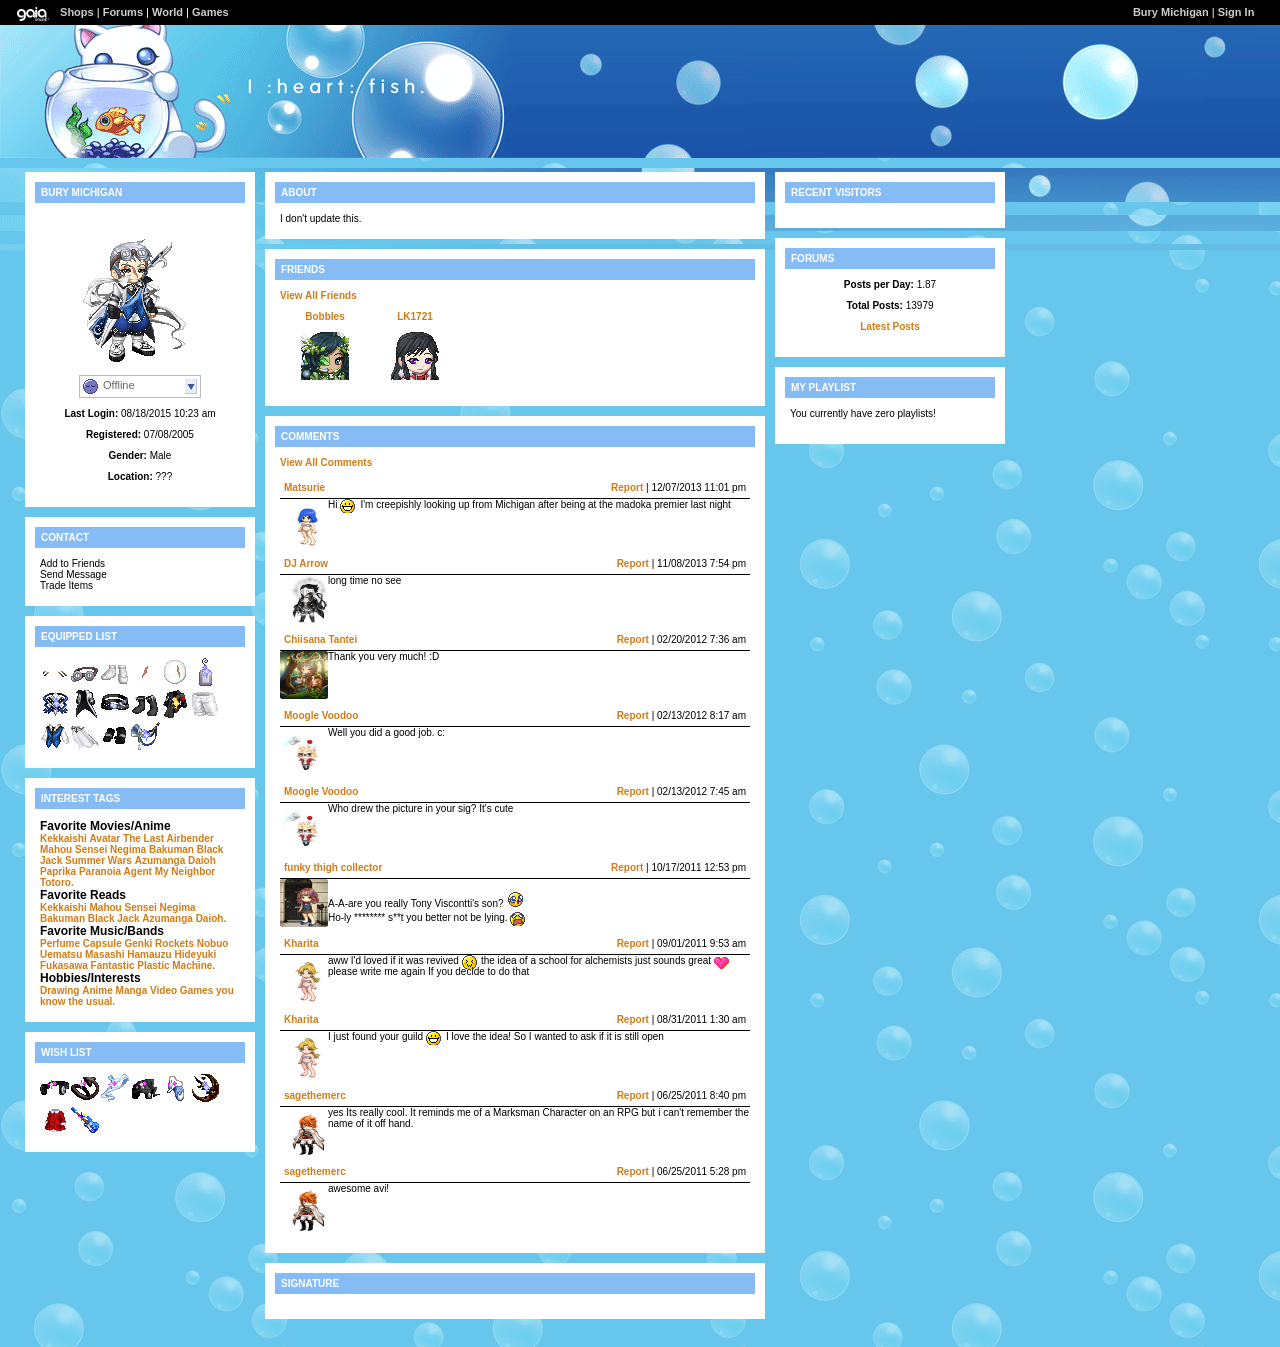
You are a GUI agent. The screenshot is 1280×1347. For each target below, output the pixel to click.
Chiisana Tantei (320, 639)
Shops (77, 12)
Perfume (60, 943)
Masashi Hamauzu (128, 954)
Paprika (58, 871)
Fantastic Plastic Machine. (153, 965)
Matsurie (304, 487)
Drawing (59, 990)
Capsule (102, 943)
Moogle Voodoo (321, 715)
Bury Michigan (1171, 12)
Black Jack (114, 918)
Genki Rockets (158, 943)
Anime (97, 990)
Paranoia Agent (115, 871)
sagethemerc (315, 1095)
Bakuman (171, 849)
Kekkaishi (63, 838)
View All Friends (318, 295)
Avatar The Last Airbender (151, 838)
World (167, 12)
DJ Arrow (306, 563)
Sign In (1236, 12)
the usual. (91, 1001)
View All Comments (326, 462)
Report (627, 487)
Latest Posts (889, 326)
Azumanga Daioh (175, 860)
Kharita (301, 943)
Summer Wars (98, 860)
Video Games (181, 990)
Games (210, 12)
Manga (132, 990)
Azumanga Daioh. (184, 918)
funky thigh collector (333, 867)
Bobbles (324, 316)
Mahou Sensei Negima (93, 849)
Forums (123, 12)
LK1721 (415, 316)
